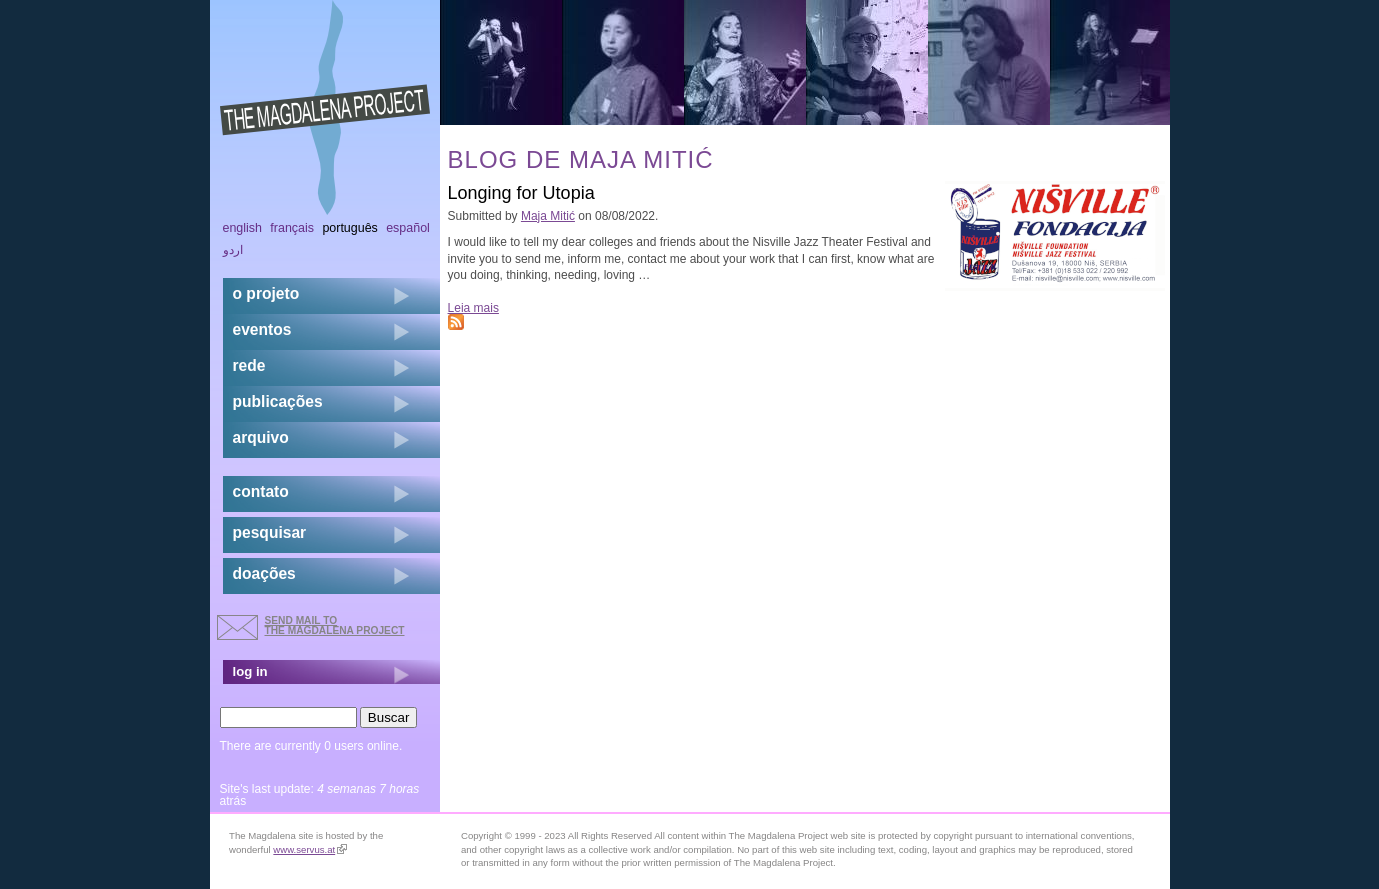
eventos (262, 329)
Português (349, 228)
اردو (233, 250)
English (243, 228)
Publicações (278, 401)
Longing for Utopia (521, 193)
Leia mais (473, 308)
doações (264, 573)
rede (249, 365)
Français (292, 228)
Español (408, 228)
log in (250, 671)
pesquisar (270, 532)
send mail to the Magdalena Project (335, 625)
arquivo (261, 437)
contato (261, 491)
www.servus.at (310, 849)
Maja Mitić (548, 216)
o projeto (266, 293)
